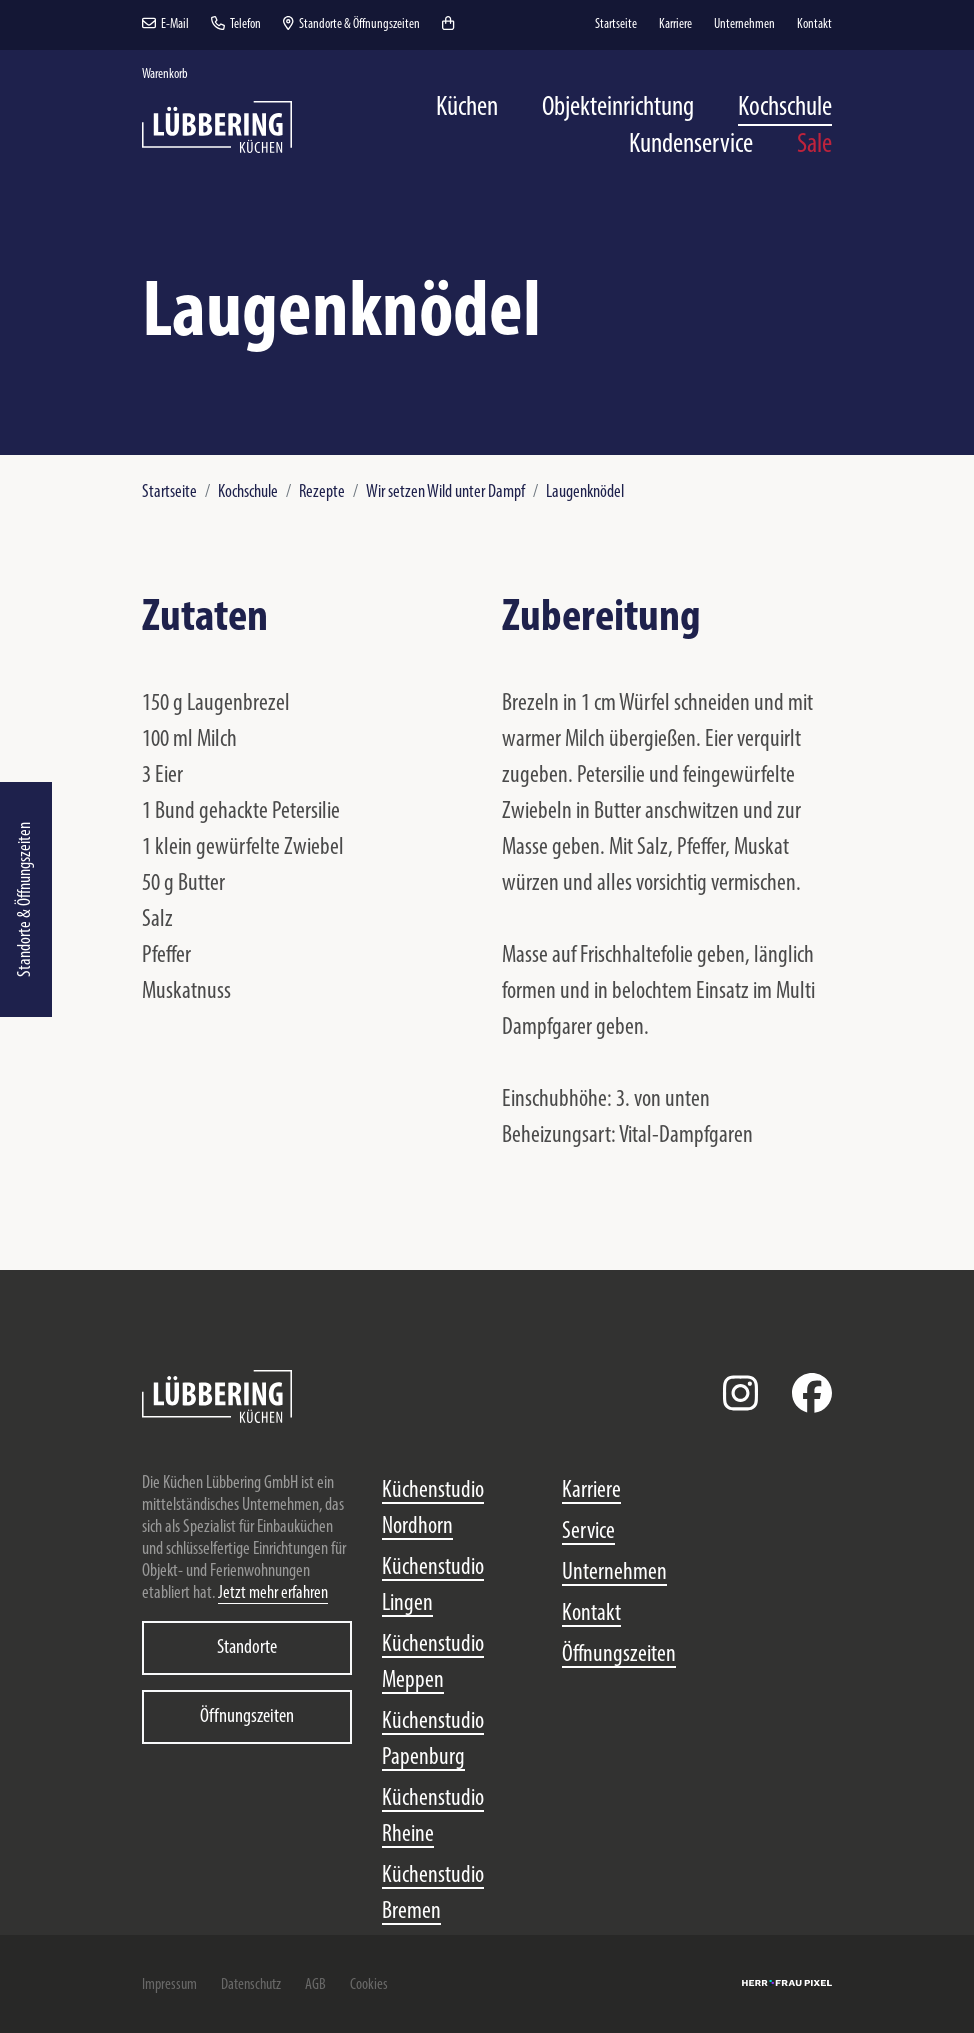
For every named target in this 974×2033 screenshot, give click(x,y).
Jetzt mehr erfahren (273, 1593)
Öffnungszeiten (247, 1717)
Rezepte (322, 492)
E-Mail (165, 24)
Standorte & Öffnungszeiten (25, 899)
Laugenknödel (585, 492)
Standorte (247, 1648)
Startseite (169, 492)
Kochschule (248, 492)
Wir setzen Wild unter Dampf (445, 492)
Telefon (236, 24)
